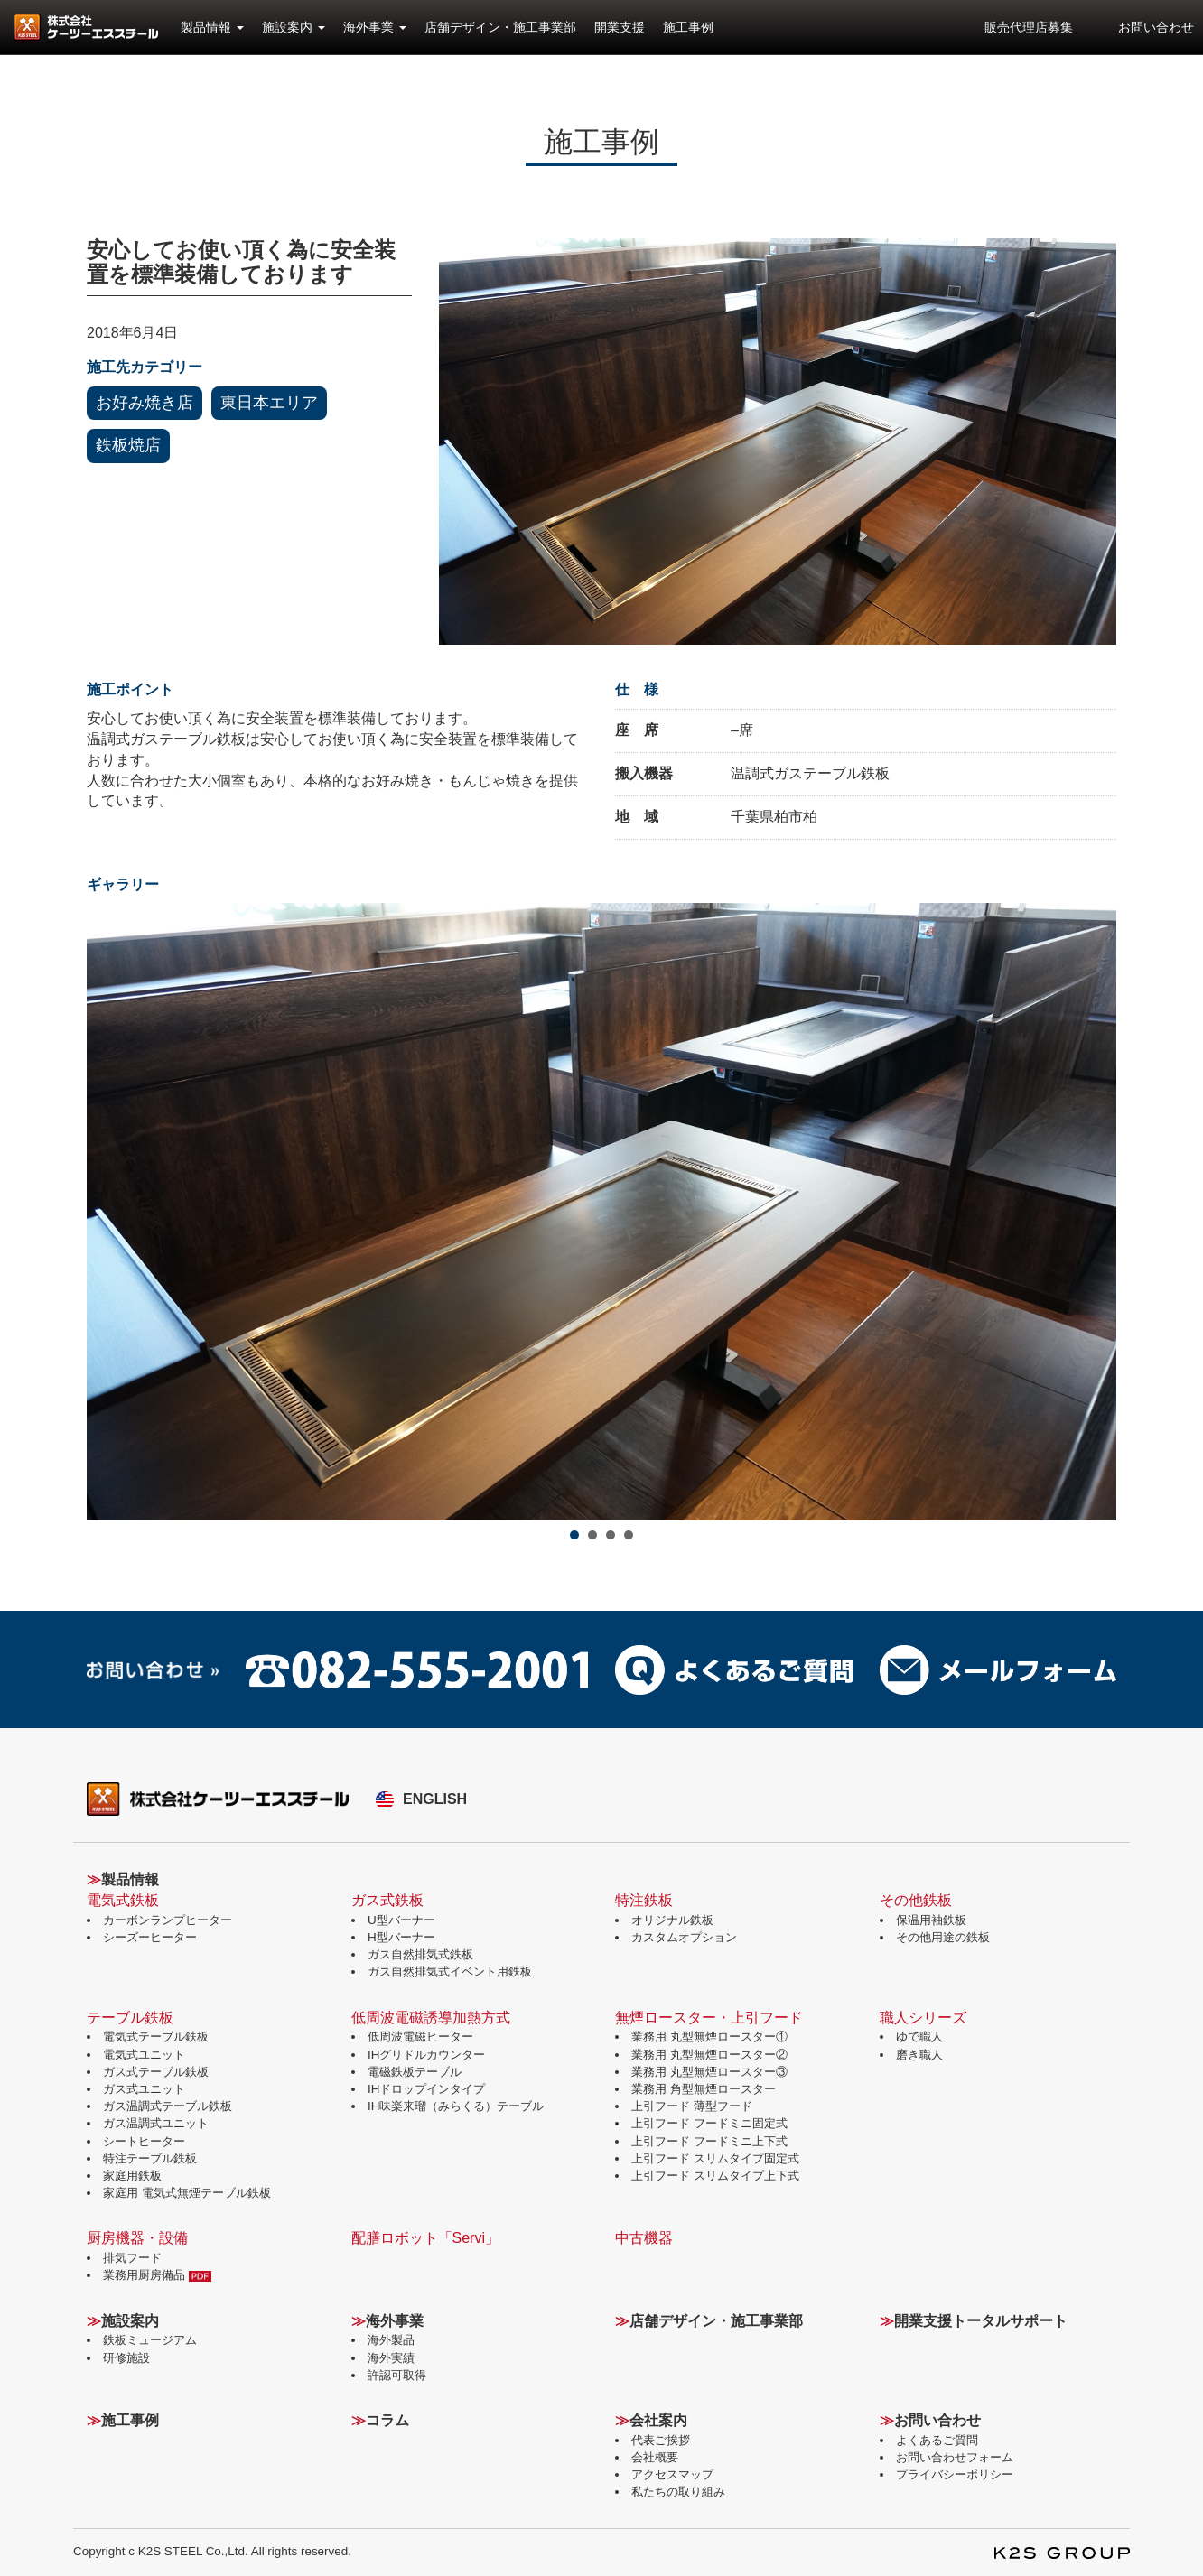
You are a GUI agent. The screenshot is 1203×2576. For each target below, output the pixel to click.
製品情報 (212, 27)
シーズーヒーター (150, 1937)
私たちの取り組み (678, 2491)
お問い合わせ (1156, 27)
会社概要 (654, 2457)
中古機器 (644, 2238)
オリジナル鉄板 (672, 1920)
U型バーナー (401, 1920)
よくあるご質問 (937, 2440)
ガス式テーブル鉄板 (156, 2071)
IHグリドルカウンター (426, 2054)
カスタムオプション (684, 1937)
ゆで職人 (919, 2036)
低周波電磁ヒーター (420, 2036)
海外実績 (391, 2358)
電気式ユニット (144, 2054)
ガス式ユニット (144, 2089)
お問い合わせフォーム (954, 2457)
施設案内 (293, 27)
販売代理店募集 (1028, 27)
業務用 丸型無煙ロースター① (709, 2036)
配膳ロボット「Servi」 (425, 2238)
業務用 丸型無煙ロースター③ (709, 2071)
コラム (387, 2420)
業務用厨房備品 (157, 2275)
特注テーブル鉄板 (150, 2158)
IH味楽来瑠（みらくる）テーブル (456, 2106)
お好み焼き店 (144, 403)
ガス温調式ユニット (156, 2123)
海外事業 (374, 27)
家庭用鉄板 (132, 2175)
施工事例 (688, 27)
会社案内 (658, 2420)
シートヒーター (144, 2141)
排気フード (132, 2257)
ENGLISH (435, 1799)
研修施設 (126, 2358)
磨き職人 (919, 2054)
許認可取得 (397, 2375)
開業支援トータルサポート (981, 2321)
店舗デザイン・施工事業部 (500, 27)
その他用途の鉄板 (943, 1937)
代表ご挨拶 (660, 2440)
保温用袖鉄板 (931, 1920)
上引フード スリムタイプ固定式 (715, 2158)
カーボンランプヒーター (167, 1920)
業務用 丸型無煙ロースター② (709, 2054)
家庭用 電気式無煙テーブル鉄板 (187, 2192)
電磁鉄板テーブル (415, 2071)
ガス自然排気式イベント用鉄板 (450, 1971)
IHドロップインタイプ (426, 2089)
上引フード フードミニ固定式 (709, 2123)
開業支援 (619, 27)
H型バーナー (401, 1937)
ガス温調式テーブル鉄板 (167, 2106)
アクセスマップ (672, 2474)
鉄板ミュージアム (150, 2340)
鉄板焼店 (128, 445)
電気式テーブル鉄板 (156, 2036)
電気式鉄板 (123, 1900)
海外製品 (391, 2340)
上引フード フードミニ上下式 (709, 2141)
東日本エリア (269, 403)
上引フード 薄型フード (691, 2106)
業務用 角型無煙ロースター (703, 2089)
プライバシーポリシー (954, 2474)
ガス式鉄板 (387, 1900)
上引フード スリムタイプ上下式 (715, 2175)
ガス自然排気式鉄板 (420, 1954)
